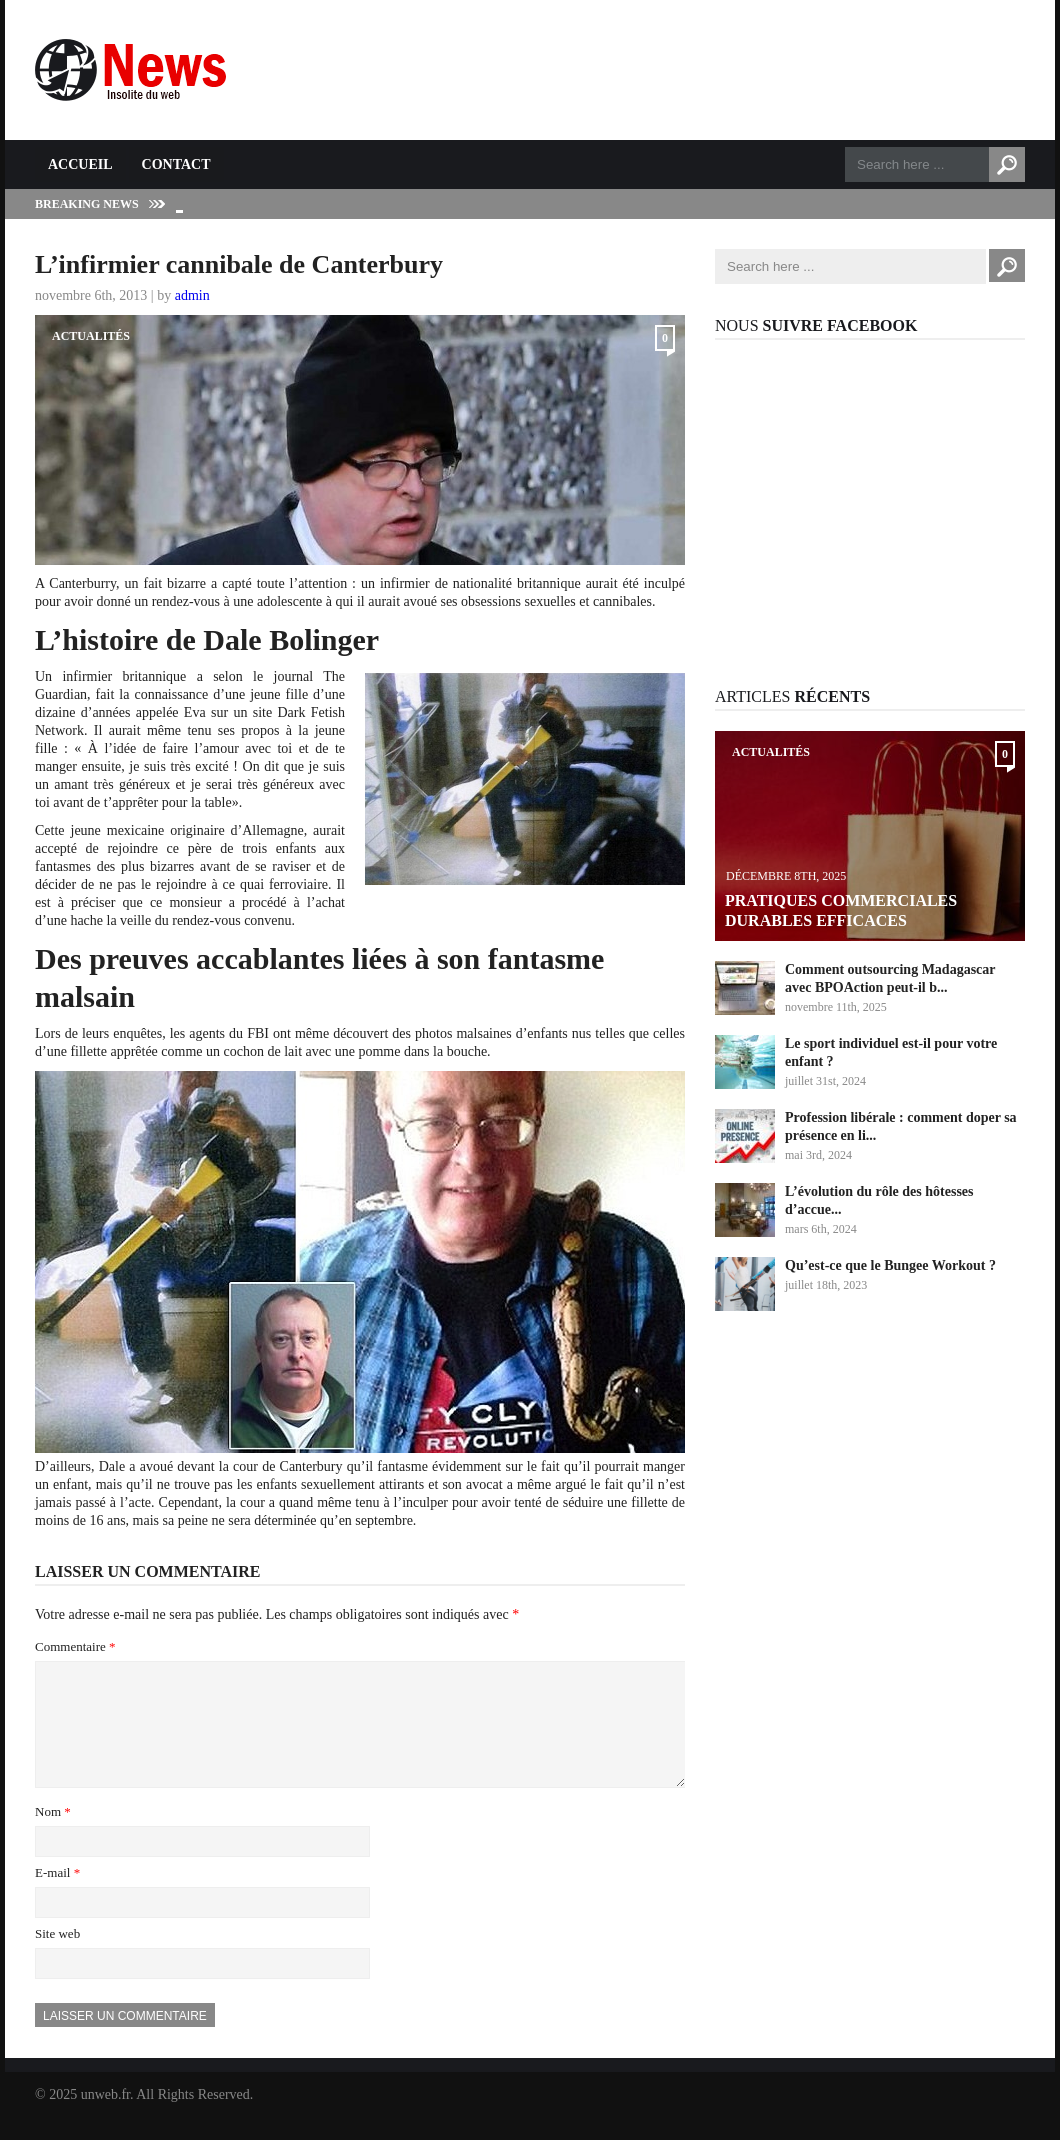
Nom (53, 1835)
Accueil (80, 164)
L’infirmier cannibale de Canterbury (239, 264)
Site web (57, 1957)
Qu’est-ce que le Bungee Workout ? (890, 1265)
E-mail (57, 1896)
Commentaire (75, 1646)
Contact (176, 164)
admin (192, 295)
